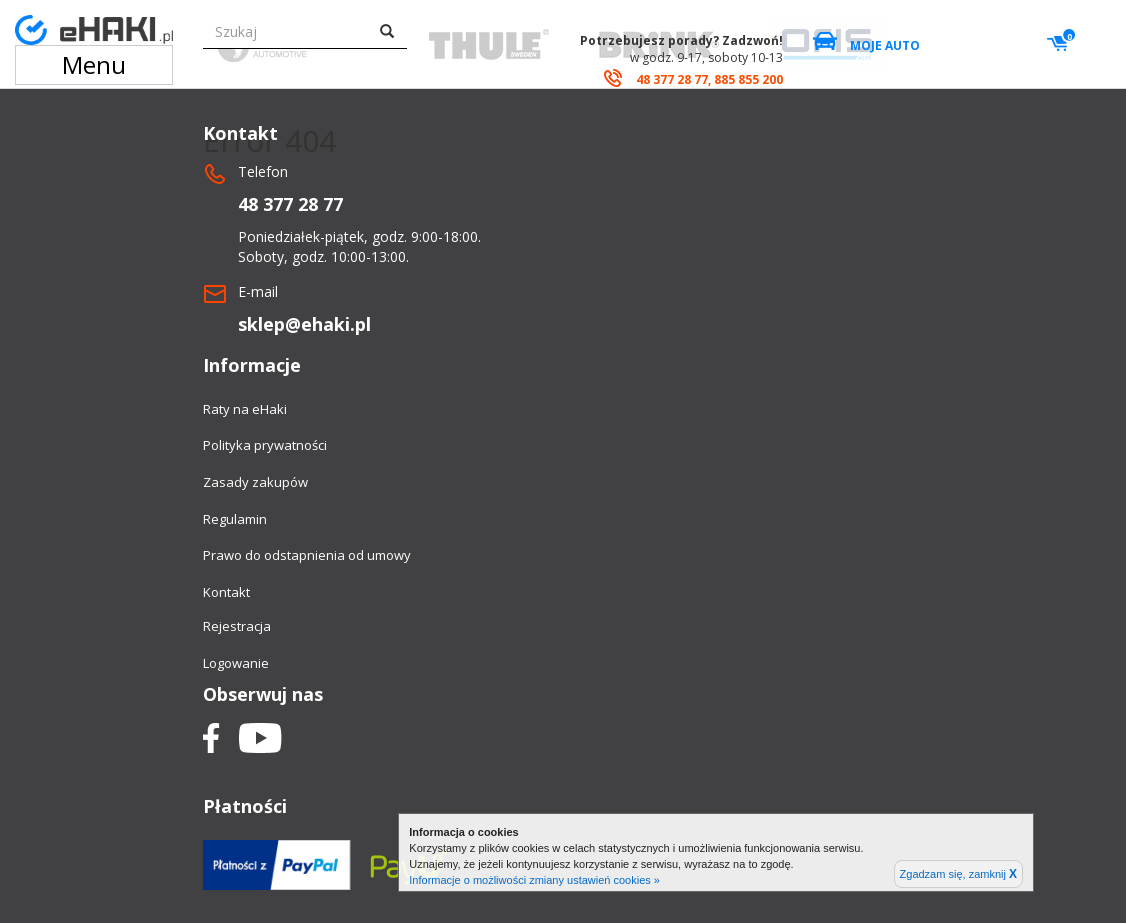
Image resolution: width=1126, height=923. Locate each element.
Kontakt (226, 592)
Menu (94, 64)
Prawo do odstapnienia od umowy (307, 555)
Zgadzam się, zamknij (958, 874)
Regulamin (235, 519)
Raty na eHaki (245, 409)
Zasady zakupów (255, 482)
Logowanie (236, 663)
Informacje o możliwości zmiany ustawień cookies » (534, 880)
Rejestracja (237, 626)
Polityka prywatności (265, 445)
